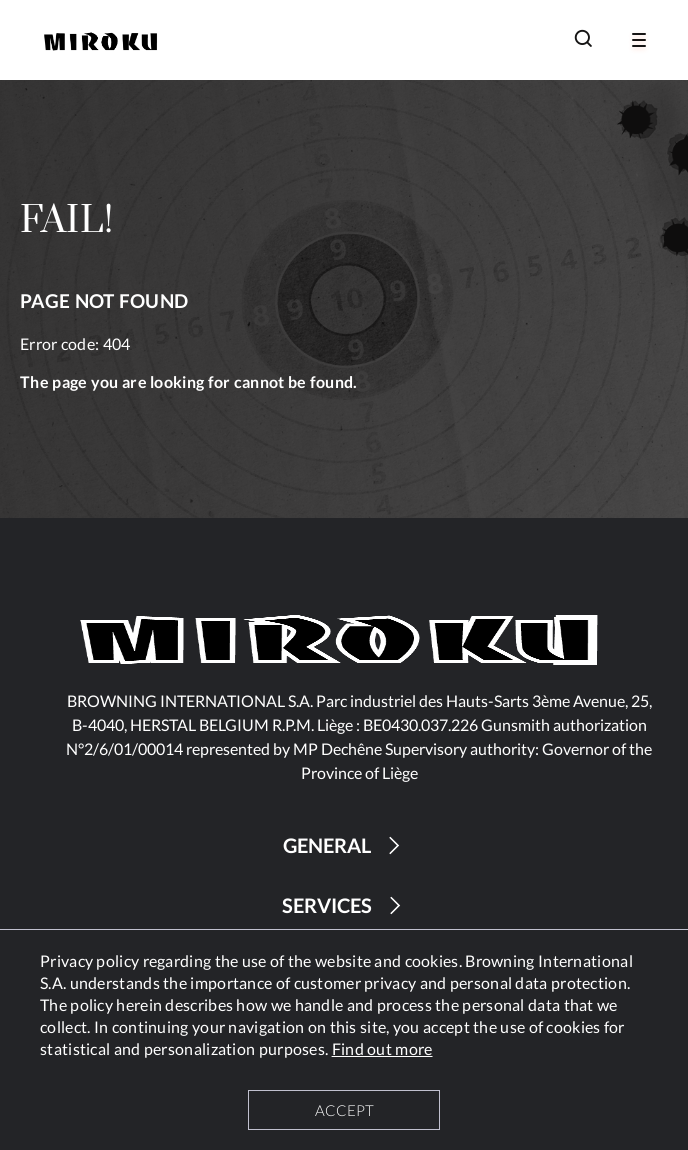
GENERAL (344, 845)
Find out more (382, 1048)
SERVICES (344, 905)
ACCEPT (344, 1110)
